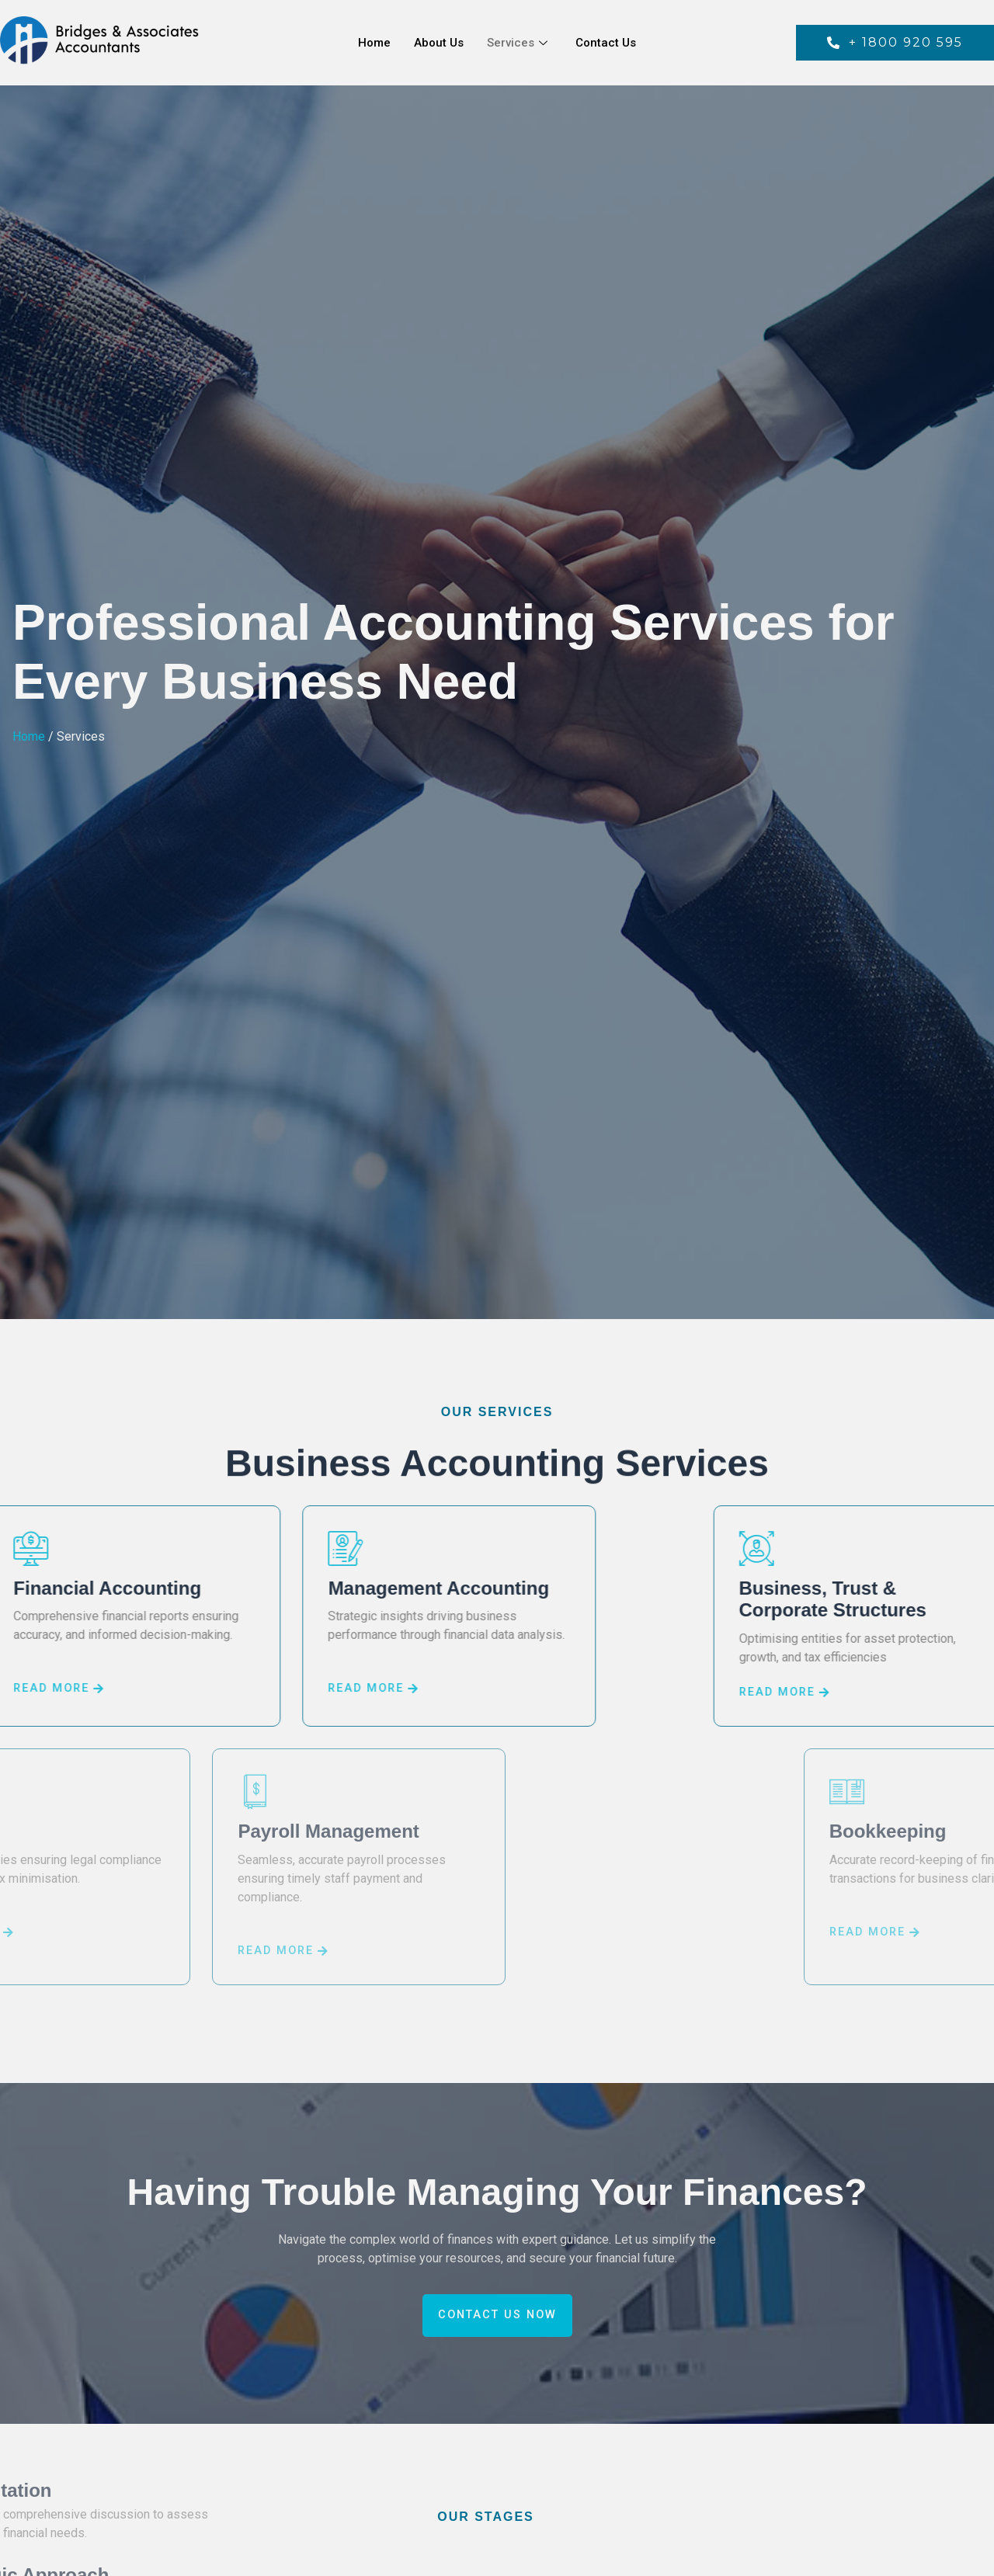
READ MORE (283, 1688)
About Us (439, 43)
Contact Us (605, 43)
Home (374, 43)
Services (517, 43)
